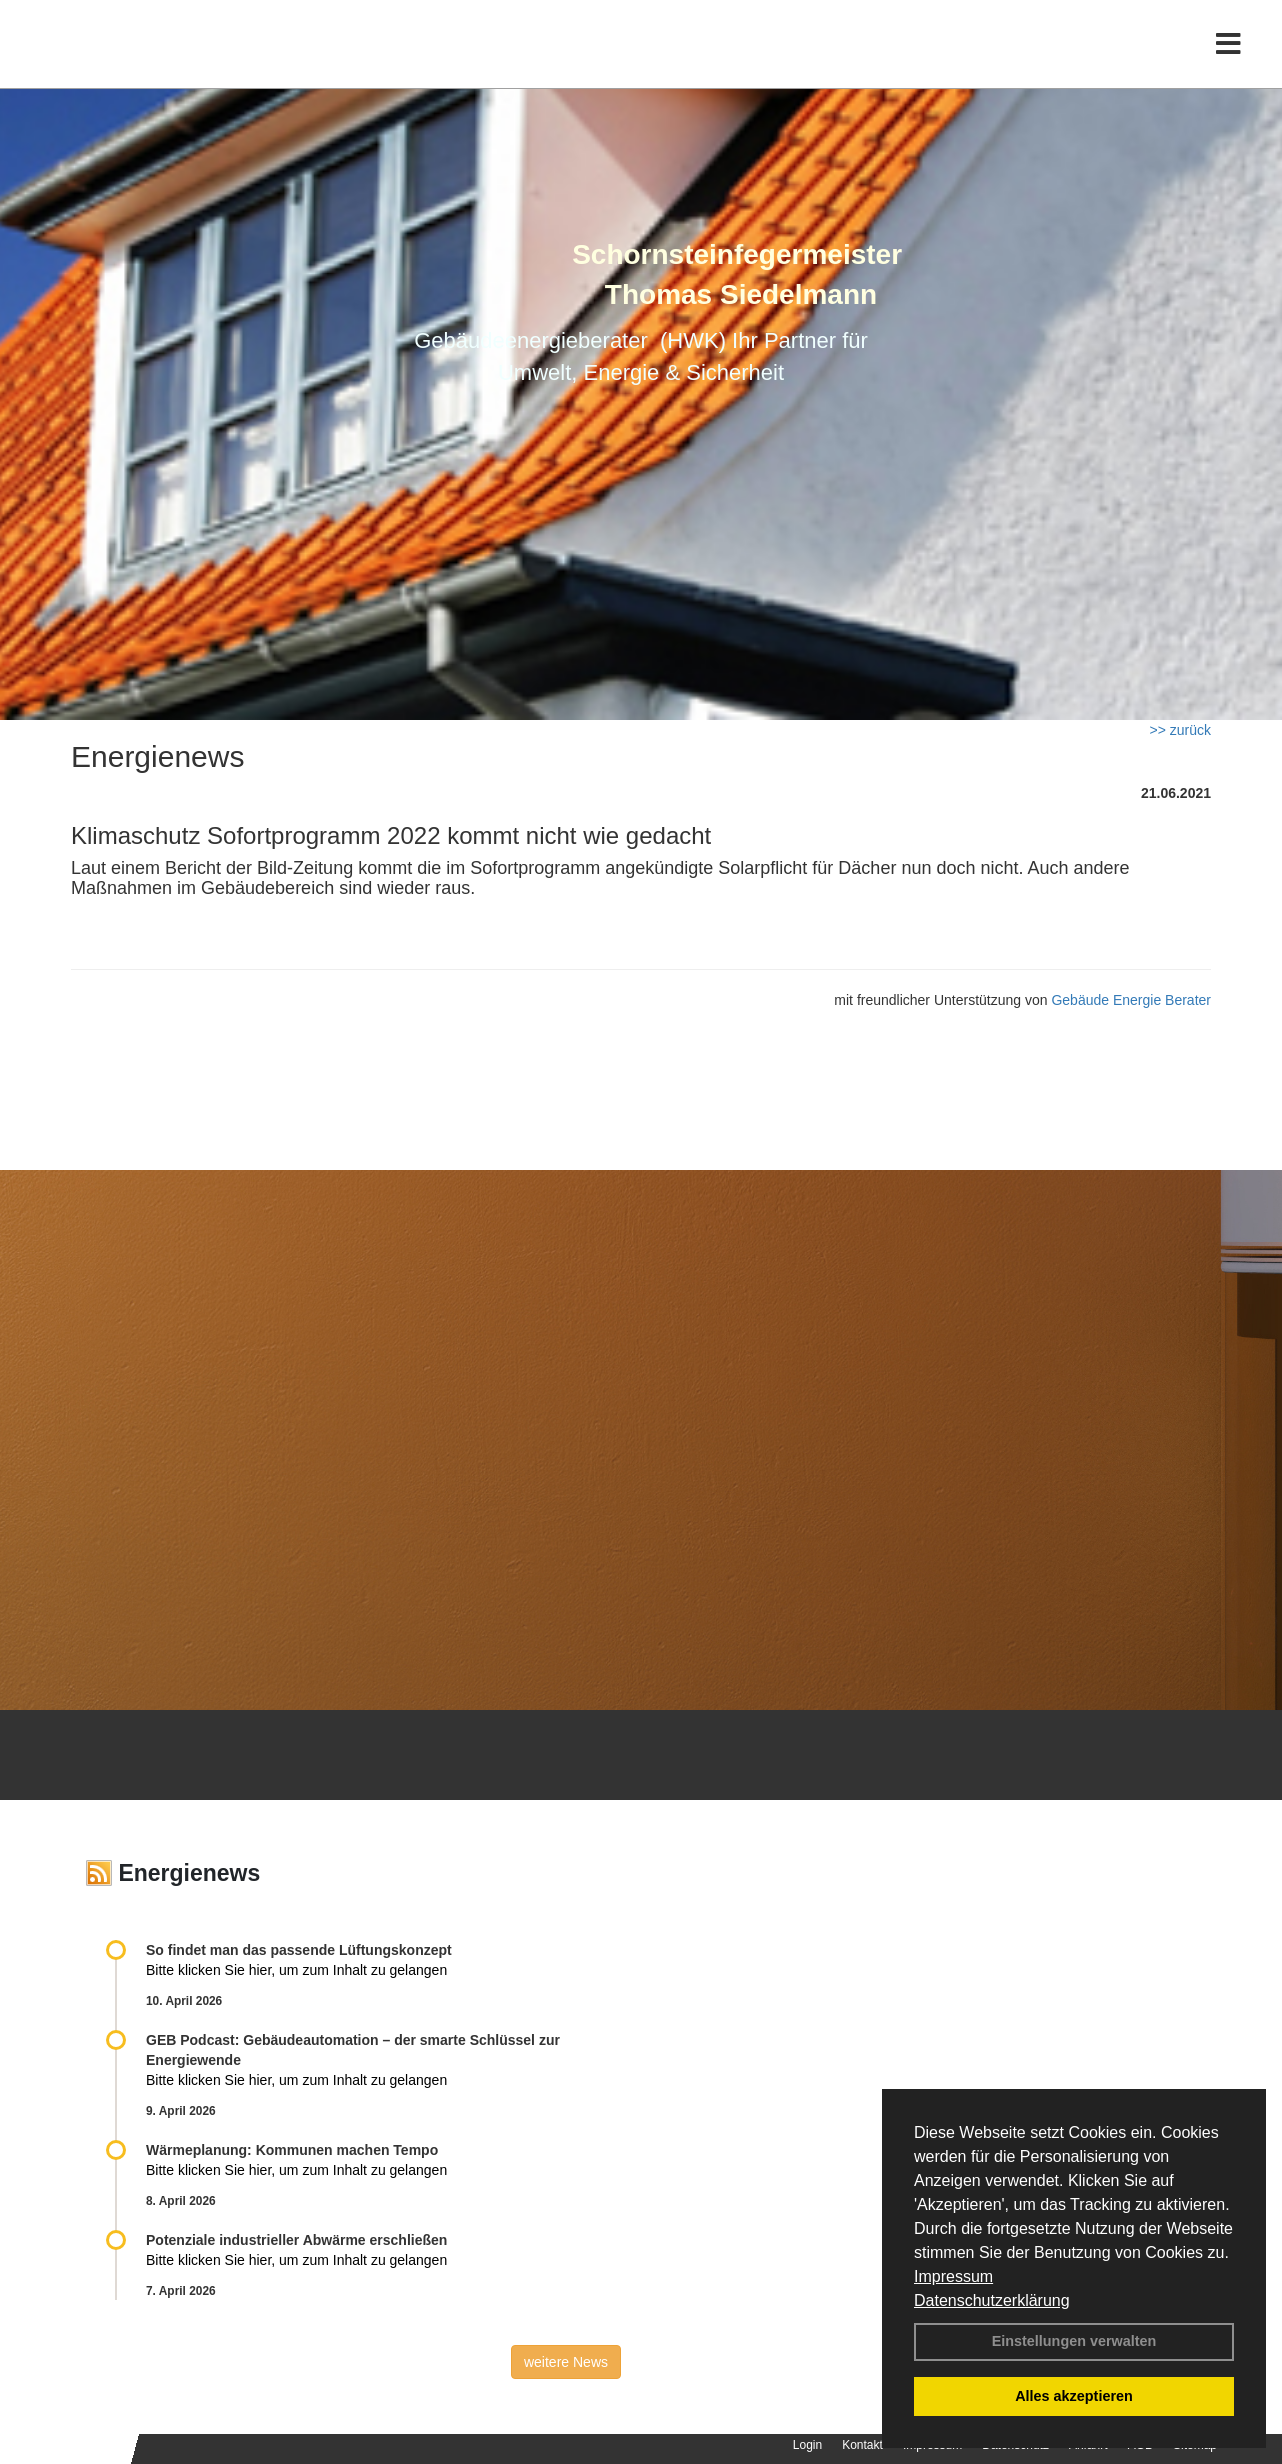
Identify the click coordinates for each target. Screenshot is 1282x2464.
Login (807, 2445)
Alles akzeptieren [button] (1074, 2396)
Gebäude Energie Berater (1131, 1000)
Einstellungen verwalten (1074, 2341)
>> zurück (1180, 730)
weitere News (566, 2362)
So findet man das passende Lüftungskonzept (299, 1950)
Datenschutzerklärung (992, 2300)
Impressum (953, 2276)
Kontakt (862, 2445)
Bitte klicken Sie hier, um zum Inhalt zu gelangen (296, 1970)
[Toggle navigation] (1228, 57)
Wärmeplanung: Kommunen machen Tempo (292, 2150)
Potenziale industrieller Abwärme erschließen (296, 2240)
